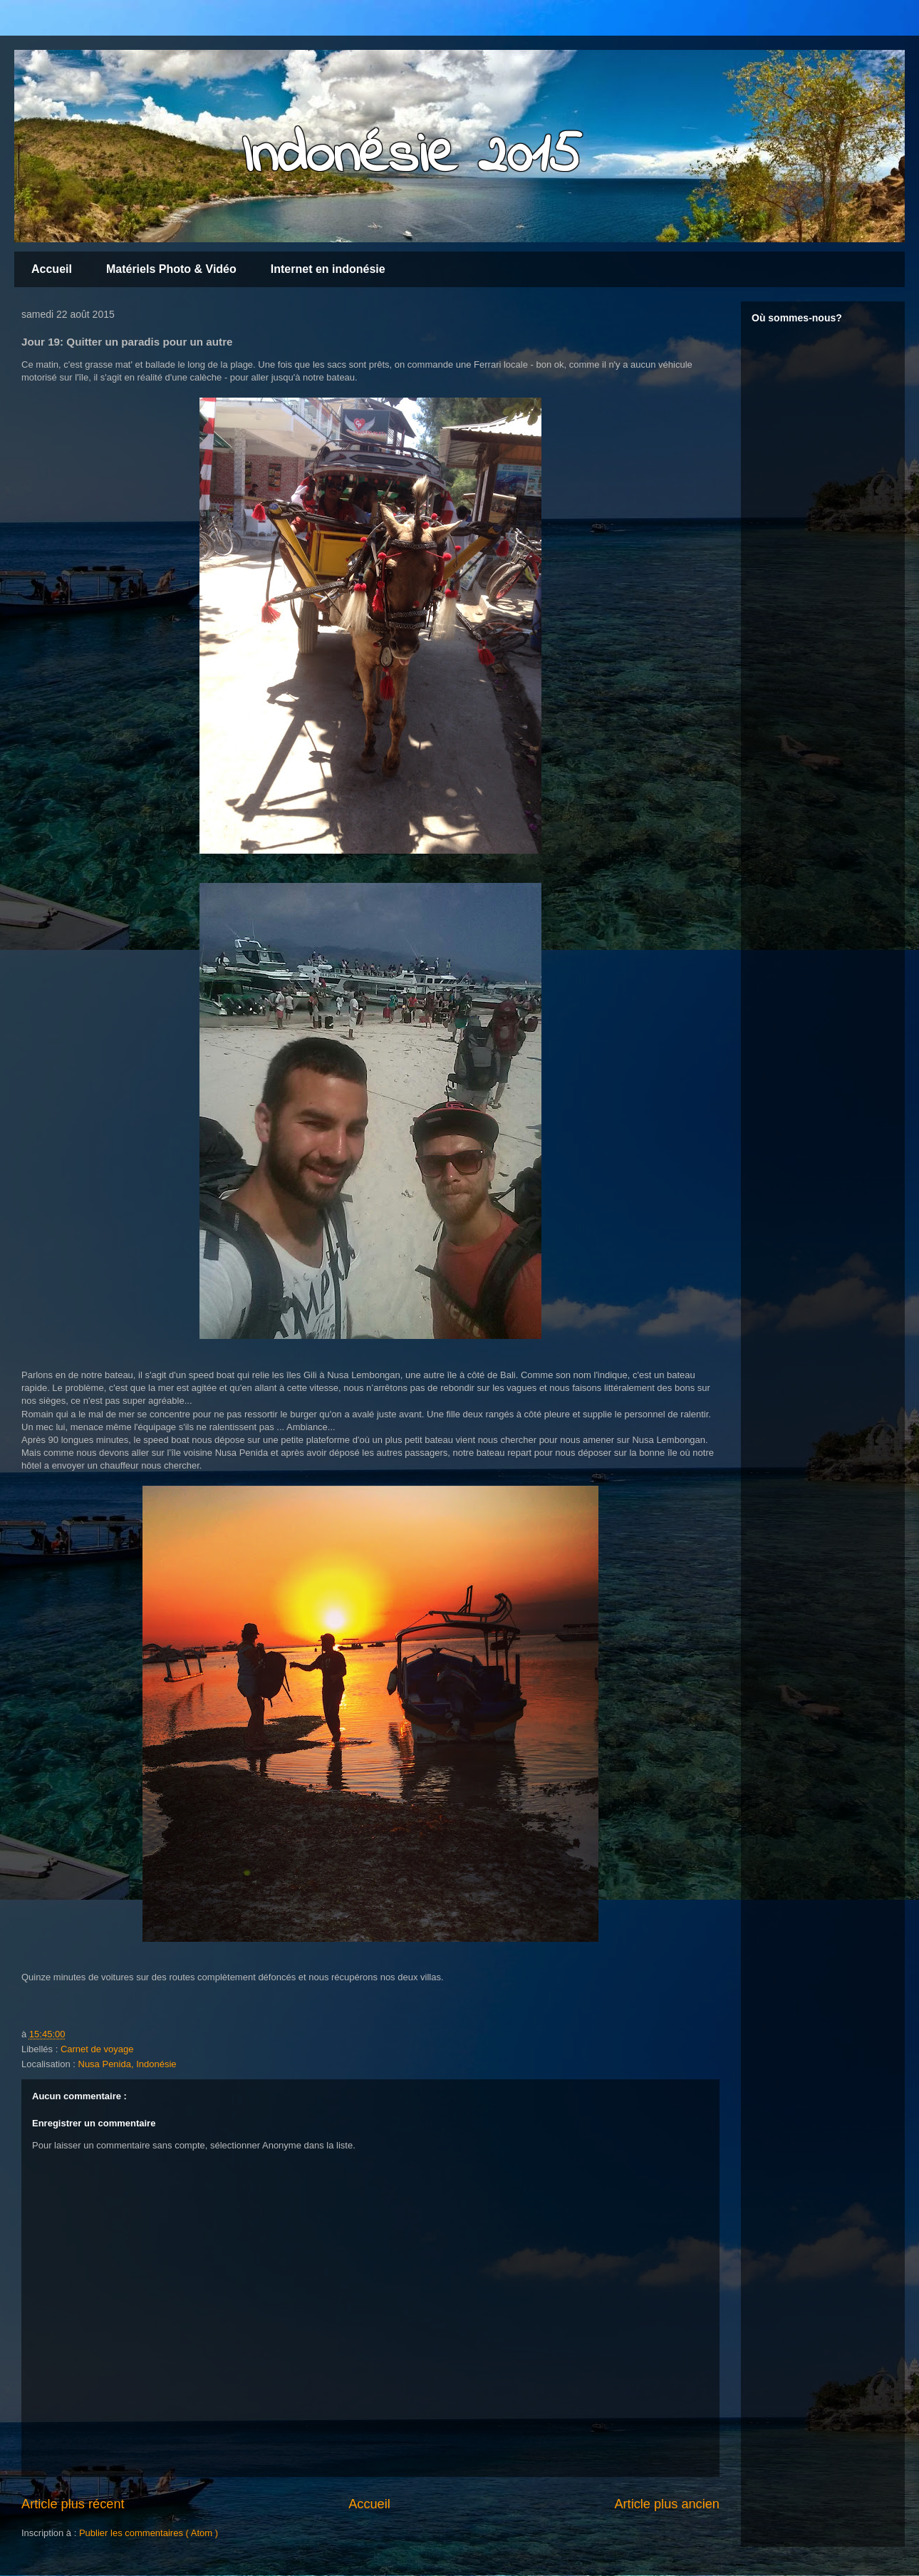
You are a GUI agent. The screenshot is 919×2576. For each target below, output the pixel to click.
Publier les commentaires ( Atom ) (148, 2533)
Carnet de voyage (97, 2049)
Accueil (51, 269)
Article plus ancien (667, 2504)
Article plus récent (73, 2504)
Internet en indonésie (328, 269)
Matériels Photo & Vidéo (171, 269)
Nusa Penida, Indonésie (127, 2064)
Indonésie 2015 (411, 157)
